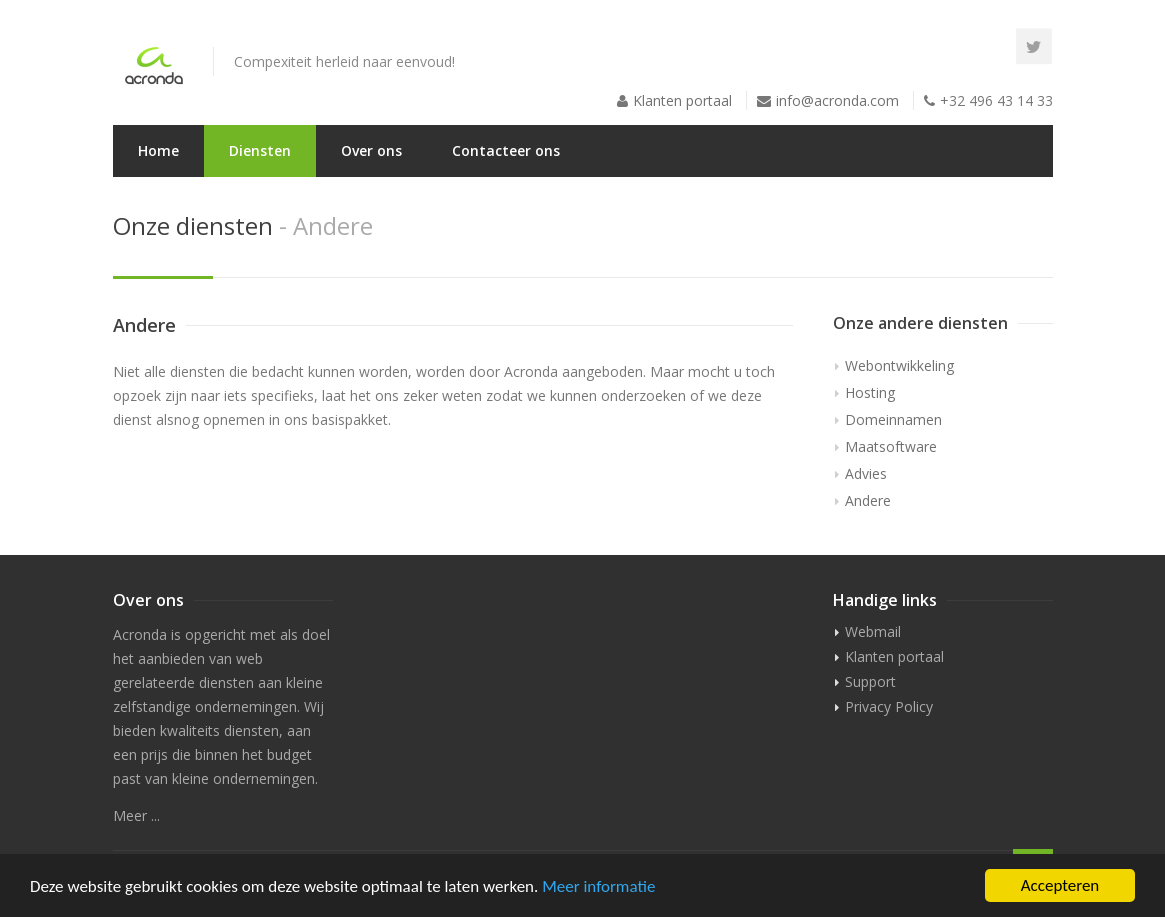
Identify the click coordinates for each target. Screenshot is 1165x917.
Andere (868, 500)
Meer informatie (598, 888)
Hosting (870, 392)
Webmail (873, 631)
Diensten (260, 150)
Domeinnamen (893, 419)
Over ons (371, 150)
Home (158, 150)
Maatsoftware (891, 446)
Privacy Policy (889, 706)
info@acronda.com (837, 100)
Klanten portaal (682, 100)
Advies (866, 473)
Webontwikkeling (899, 365)
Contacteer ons (506, 150)
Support (870, 681)
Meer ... (136, 815)
